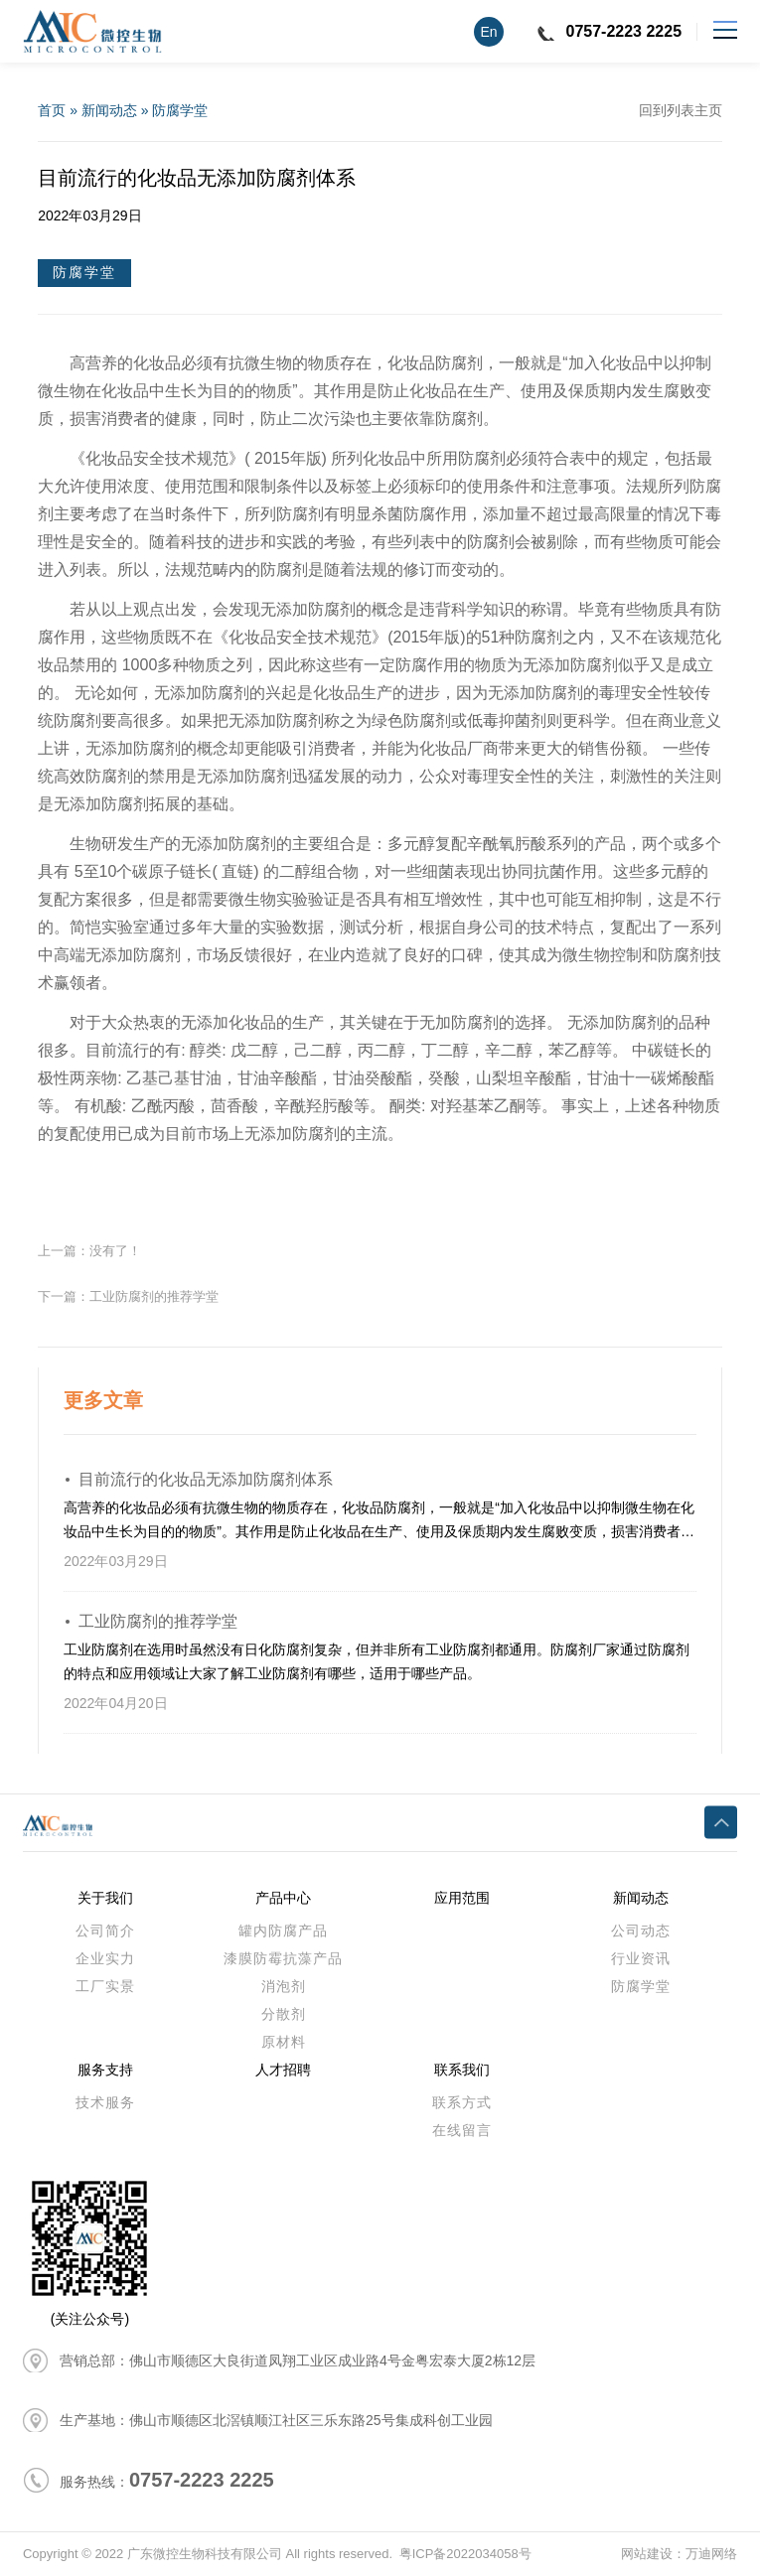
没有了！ (115, 1250)
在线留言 (462, 2130)
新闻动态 (109, 110)
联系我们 (462, 2069)
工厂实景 (105, 1986)
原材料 (283, 2042)
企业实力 (105, 1958)
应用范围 (462, 1898)
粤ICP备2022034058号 (465, 2553)
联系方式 (462, 2102)
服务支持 (105, 2069)
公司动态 (641, 1930)
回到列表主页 (680, 110)
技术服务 (105, 2102)
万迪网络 (711, 2553)
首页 (52, 110)
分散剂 (283, 2014)
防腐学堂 (180, 110)
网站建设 (647, 2553)
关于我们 (105, 1898)
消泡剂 (283, 1986)
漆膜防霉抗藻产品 (283, 1958)
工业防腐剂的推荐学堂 (154, 1296)
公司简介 (105, 1930)
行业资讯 (641, 1958)
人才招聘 (283, 2069)
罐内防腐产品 (283, 1930)
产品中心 (283, 1898)
